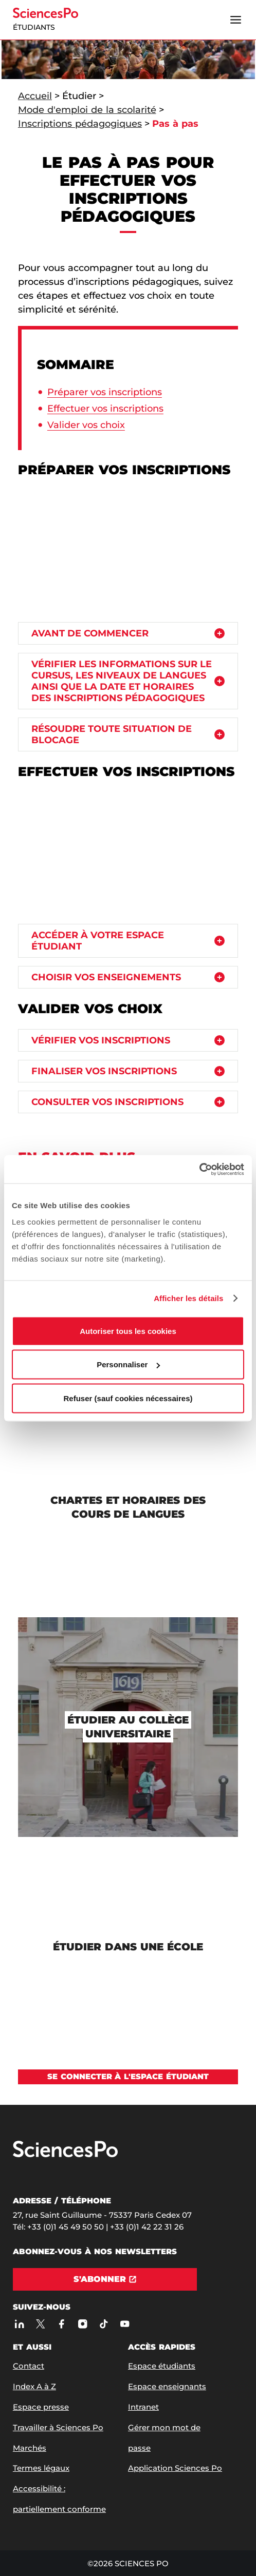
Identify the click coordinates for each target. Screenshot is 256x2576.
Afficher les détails (188, 1298)
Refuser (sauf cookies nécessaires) (128, 1397)
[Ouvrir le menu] (235, 20)
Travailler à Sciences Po (58, 2427)
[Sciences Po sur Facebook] (61, 2324)
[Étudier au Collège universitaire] (128, 1727)
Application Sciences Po (175, 2468)
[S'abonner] (105, 2279)
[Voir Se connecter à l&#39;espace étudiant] (128, 2076)
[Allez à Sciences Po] (65, 2155)
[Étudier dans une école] (128, 1947)
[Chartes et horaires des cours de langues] (128, 1507)
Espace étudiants (161, 2366)
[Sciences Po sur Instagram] (82, 2324)
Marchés (29, 2448)
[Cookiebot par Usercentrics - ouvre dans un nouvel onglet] (199, 1169)
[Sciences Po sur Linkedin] (19, 2324)
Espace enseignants (167, 2386)
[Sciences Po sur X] (40, 2324)
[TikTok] (103, 2324)
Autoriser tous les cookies (128, 1330)
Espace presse (41, 2407)
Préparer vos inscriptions (104, 392)
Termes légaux (41, 2468)
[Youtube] (124, 2324)
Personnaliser (128, 1364)
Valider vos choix (86, 425)
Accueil (35, 96)
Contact (28, 2366)
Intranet (143, 2407)
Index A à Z (34, 2386)
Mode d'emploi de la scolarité (87, 109)
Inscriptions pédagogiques (80, 123)
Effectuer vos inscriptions (105, 408)
